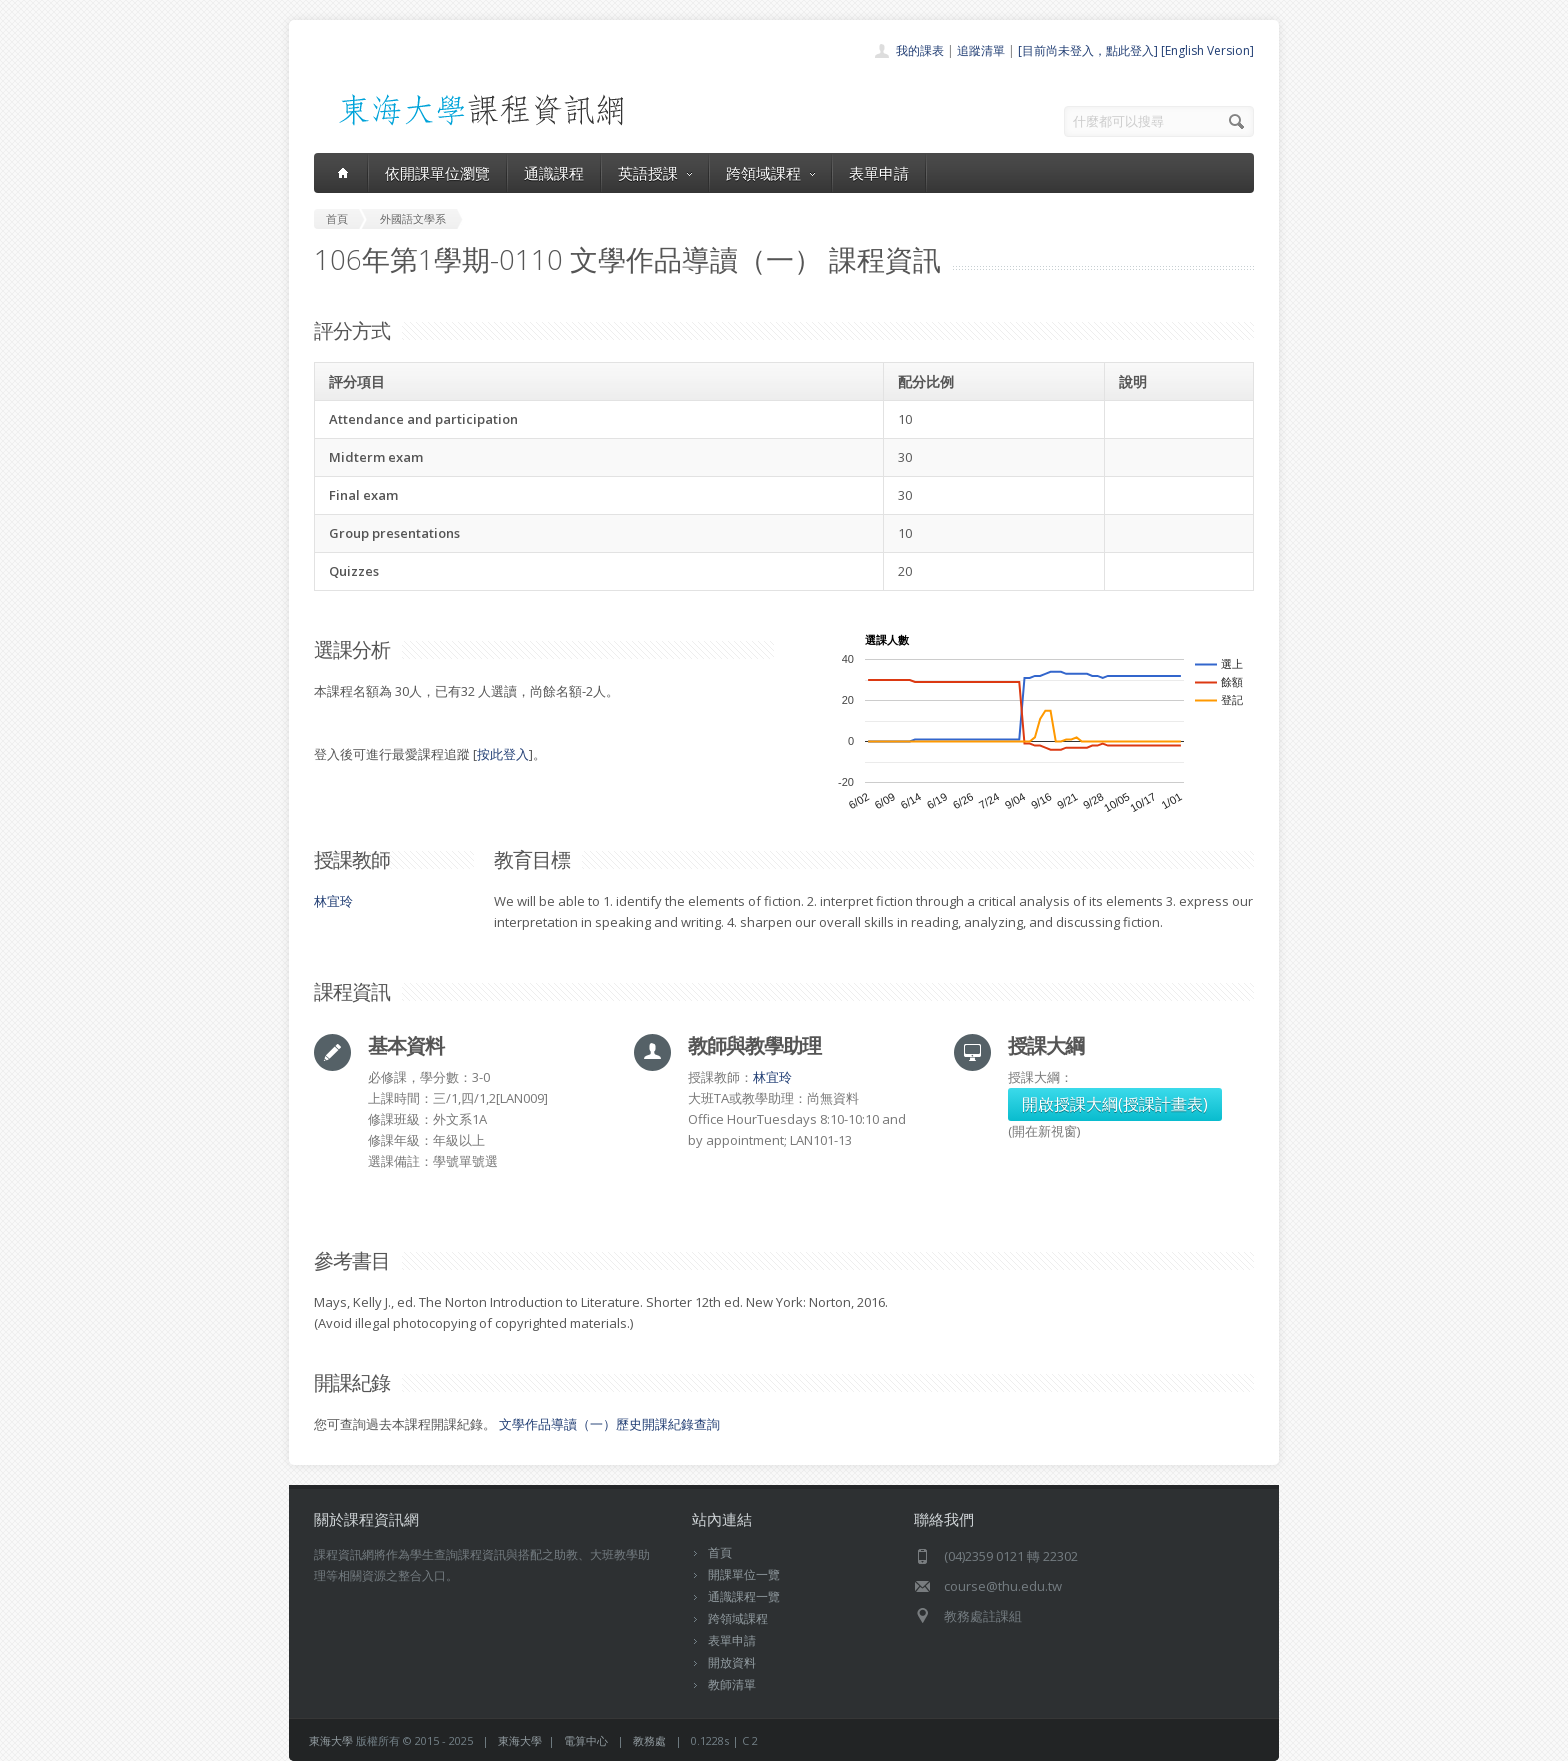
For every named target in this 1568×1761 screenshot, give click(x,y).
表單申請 (879, 173)
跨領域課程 (770, 173)
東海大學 (331, 1740)
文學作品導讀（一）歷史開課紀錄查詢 (609, 1424)
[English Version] (1207, 50)
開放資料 (732, 1662)
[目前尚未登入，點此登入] (1088, 50)
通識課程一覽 (744, 1596)
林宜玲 (333, 901)
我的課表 (920, 50)
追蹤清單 (981, 50)
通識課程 (554, 173)
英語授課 (655, 173)
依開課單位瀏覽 (437, 173)
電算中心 (586, 1740)
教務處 (649, 1740)
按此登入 (503, 754)
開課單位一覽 (744, 1574)
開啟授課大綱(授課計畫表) (1115, 1104)
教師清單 (732, 1684)
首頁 (720, 1552)
